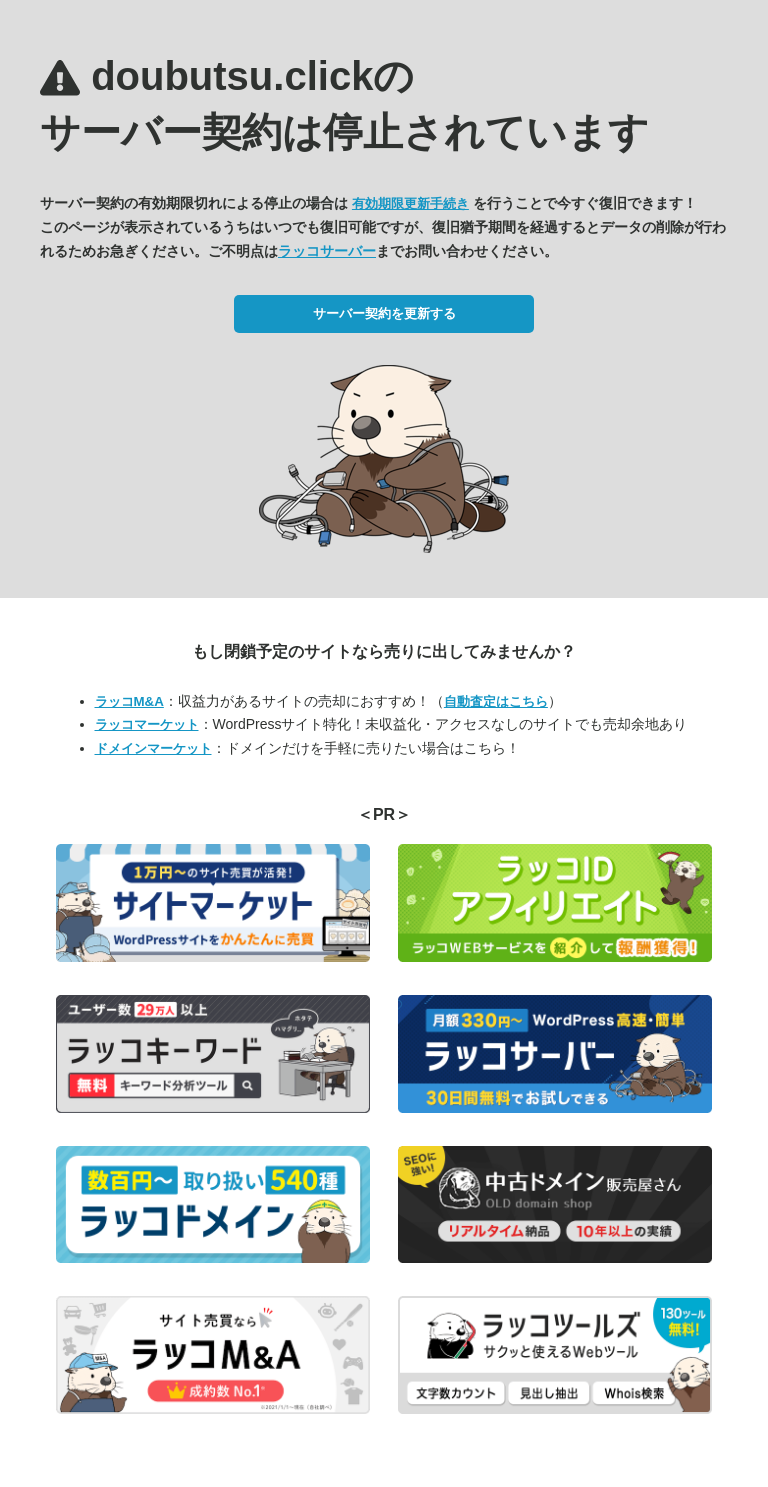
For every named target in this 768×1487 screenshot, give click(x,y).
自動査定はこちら (496, 701)
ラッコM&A (129, 701)
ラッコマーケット (147, 724)
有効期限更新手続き (410, 203)
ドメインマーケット (153, 748)
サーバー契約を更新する (384, 313)
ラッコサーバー (327, 251)
